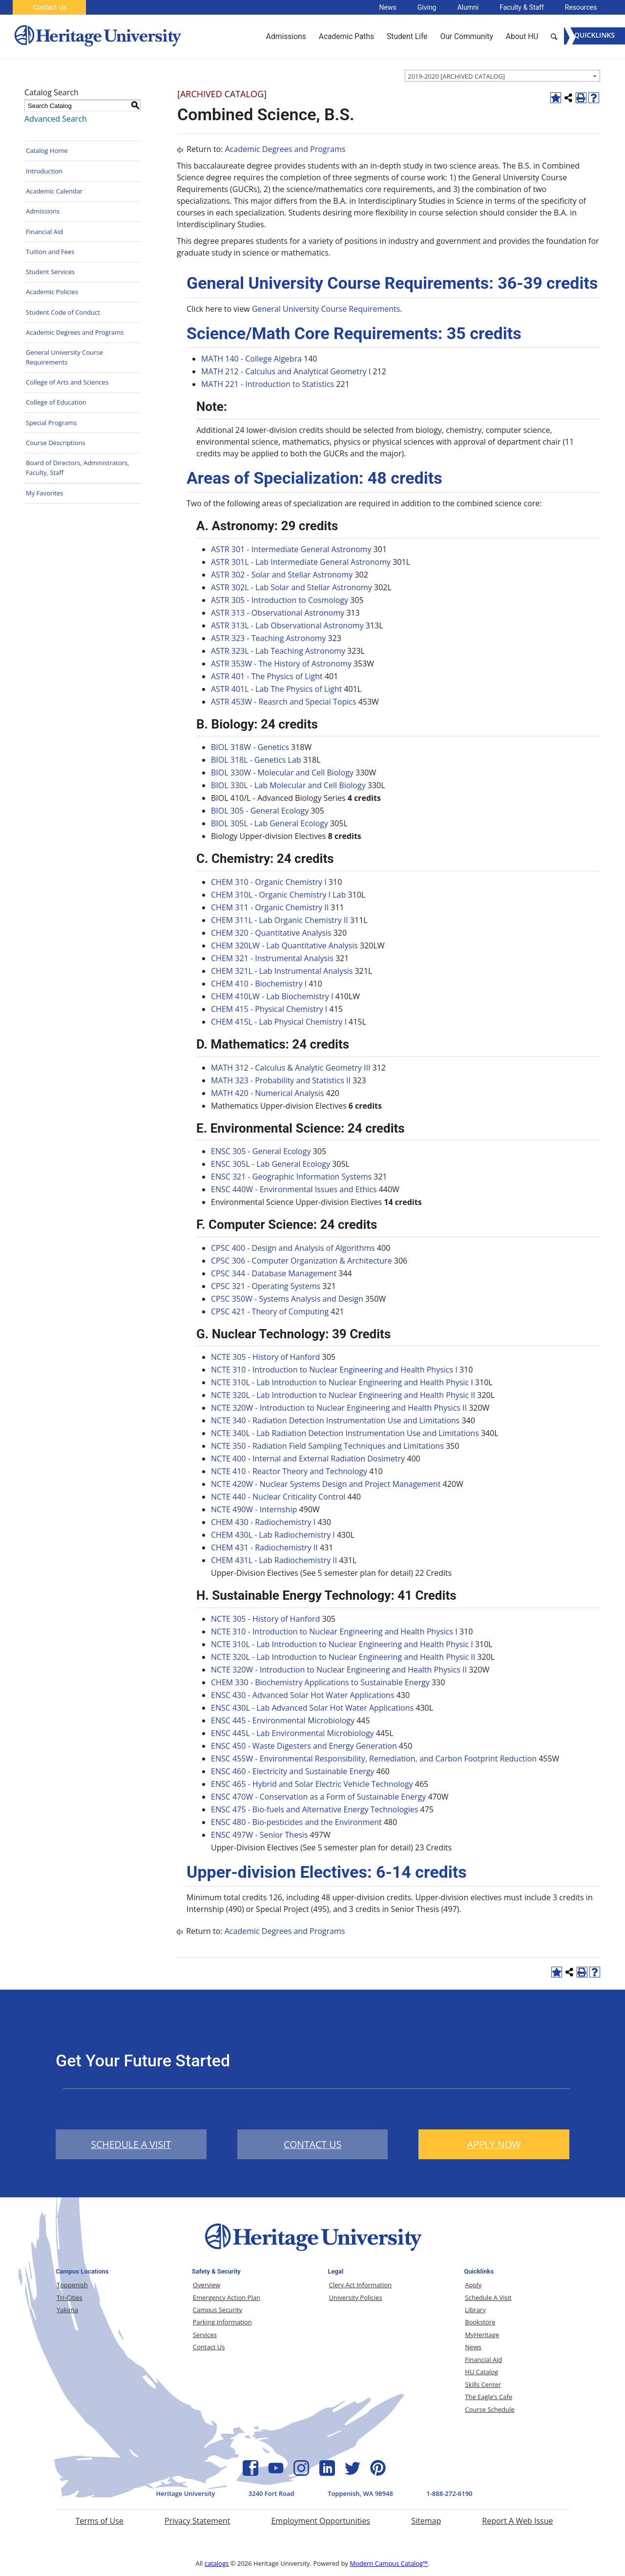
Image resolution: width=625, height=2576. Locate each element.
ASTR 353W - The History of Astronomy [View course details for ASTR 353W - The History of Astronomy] (281, 663)
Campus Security (217, 2309)
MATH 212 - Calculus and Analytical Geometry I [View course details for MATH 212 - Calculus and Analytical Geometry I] (286, 371)
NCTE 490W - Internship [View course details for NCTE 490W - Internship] (254, 1509)
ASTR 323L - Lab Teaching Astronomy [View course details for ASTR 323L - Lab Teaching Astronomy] (278, 650)
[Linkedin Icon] (327, 2473)
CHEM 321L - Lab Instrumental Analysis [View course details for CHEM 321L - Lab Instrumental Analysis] (282, 971)
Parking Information (222, 2322)
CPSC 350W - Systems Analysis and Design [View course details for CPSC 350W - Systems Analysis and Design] (287, 1298)
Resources (581, 7)
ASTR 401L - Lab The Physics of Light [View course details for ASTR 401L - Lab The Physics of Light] (276, 689)
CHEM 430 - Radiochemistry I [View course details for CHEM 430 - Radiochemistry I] (263, 1522)
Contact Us (50, 7)
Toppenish (72, 2284)
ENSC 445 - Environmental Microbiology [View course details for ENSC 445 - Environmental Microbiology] (282, 1720)
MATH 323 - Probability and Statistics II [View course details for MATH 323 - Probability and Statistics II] (281, 1080)
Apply (473, 2284)
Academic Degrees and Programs (75, 332)
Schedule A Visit (488, 2297)
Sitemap (426, 2520)
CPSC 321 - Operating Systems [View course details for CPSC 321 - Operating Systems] (265, 1286)
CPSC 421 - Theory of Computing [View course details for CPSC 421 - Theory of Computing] (270, 1311)
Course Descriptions (55, 442)
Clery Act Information (360, 2284)
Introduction (44, 171)
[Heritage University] (97, 37)
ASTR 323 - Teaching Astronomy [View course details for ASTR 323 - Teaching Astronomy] (268, 638)
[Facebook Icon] (250, 2473)
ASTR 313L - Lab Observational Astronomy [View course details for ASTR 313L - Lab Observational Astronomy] (287, 625)
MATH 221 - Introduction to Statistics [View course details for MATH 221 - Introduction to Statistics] (267, 384)
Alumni (468, 7)
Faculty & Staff (522, 7)
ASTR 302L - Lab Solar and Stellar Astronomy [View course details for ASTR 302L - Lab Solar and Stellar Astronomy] (291, 587)
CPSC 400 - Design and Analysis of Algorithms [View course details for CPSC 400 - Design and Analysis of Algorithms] (293, 1248)
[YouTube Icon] (276, 2473)
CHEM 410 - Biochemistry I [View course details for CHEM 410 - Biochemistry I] (259, 983)
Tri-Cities (70, 2297)
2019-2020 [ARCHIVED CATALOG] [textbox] (456, 76)
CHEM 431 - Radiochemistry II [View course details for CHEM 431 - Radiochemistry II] (264, 1547)
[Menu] (594, 35)
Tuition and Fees (50, 251)
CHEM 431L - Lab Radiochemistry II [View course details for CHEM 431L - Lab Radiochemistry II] (274, 1560)
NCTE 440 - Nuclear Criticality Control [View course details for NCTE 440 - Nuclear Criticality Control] (278, 1496)
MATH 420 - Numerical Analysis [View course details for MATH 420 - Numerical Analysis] (267, 1093)
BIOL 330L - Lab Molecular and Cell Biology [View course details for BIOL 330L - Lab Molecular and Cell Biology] (288, 785)
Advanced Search (55, 118)
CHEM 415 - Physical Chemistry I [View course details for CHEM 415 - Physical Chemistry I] (269, 1009)
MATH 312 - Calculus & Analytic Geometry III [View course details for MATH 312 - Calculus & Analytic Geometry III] (290, 1067)
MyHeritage (482, 2334)
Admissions (43, 211)
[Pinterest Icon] (378, 2473)
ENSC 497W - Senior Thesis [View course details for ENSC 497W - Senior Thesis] (259, 1834)
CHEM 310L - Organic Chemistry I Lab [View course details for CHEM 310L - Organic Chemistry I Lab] (278, 894)
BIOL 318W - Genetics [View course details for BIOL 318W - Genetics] (250, 747)
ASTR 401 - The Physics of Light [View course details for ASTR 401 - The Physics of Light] (267, 676)
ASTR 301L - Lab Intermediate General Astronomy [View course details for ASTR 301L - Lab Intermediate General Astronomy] (301, 562)
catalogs (217, 2563)
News (387, 7)
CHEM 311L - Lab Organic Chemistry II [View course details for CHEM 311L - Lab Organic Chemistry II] (279, 920)
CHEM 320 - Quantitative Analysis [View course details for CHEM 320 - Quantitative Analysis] (271, 932)
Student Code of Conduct (63, 312)
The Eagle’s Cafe (488, 2396)
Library (475, 2309)
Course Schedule (489, 2409)
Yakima (67, 2309)
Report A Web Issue (517, 2520)
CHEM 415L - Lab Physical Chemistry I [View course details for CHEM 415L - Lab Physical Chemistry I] (279, 1021)
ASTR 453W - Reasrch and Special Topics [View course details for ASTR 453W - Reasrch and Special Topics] (283, 701)
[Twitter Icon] (352, 2473)
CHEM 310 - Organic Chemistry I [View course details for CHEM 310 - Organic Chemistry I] (269, 882)
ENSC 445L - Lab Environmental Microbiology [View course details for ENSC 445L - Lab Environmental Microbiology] (292, 1733)
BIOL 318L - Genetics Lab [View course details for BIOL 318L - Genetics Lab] (256, 759)
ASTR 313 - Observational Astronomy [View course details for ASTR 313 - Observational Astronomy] (277, 612)
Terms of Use (99, 2520)
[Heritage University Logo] (312, 2253)
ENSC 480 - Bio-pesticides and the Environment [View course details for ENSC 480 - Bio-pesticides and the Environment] (296, 1822)
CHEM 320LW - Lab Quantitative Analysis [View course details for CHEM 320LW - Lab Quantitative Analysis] (284, 945)
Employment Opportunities (320, 2520)
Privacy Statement (197, 2520)
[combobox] (502, 76)
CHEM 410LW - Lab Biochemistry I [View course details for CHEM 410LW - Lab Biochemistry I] (272, 996)
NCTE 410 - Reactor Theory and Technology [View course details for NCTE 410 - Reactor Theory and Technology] (289, 1471)
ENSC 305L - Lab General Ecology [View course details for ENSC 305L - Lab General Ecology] (270, 1164)
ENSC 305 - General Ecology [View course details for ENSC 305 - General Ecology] (261, 1151)
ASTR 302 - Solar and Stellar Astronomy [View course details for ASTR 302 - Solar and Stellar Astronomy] (282, 574)
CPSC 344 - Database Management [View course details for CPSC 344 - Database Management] (273, 1273)
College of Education (56, 402)
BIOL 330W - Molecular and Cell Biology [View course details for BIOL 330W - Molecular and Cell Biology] (282, 772)
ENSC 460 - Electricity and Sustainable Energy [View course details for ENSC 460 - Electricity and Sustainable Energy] (292, 1771)
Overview (206, 2284)
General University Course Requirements (64, 357)
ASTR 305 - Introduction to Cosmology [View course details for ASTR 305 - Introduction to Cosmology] (279, 600)
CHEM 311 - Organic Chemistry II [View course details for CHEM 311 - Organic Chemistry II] (270, 907)
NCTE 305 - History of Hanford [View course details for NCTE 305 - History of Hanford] (265, 1357)
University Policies (355, 2297)
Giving (427, 7)
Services (205, 2334)
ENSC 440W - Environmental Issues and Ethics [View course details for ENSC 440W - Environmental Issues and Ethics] (293, 1189)
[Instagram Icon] (301, 2473)
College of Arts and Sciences (67, 382)
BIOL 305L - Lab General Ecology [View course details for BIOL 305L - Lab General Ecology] (269, 823)
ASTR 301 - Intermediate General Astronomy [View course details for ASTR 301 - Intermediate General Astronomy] (291, 549)
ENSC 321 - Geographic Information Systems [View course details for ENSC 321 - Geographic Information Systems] (291, 1176)
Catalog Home (47, 150)
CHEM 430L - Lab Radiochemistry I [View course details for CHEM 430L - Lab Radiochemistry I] (273, 1534)
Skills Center (483, 2384)
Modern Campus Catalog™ (389, 2563)
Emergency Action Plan (226, 2297)
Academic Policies (52, 291)
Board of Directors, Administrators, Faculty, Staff (77, 467)
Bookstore (480, 2322)
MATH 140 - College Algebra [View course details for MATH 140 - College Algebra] (251, 358)
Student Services (50, 271)
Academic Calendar (54, 191)
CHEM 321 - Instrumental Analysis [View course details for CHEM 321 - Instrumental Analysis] (272, 958)
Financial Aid (44, 231)
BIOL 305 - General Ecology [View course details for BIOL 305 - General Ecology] (260, 810)
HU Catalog (481, 2371)
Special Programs (51, 422)
